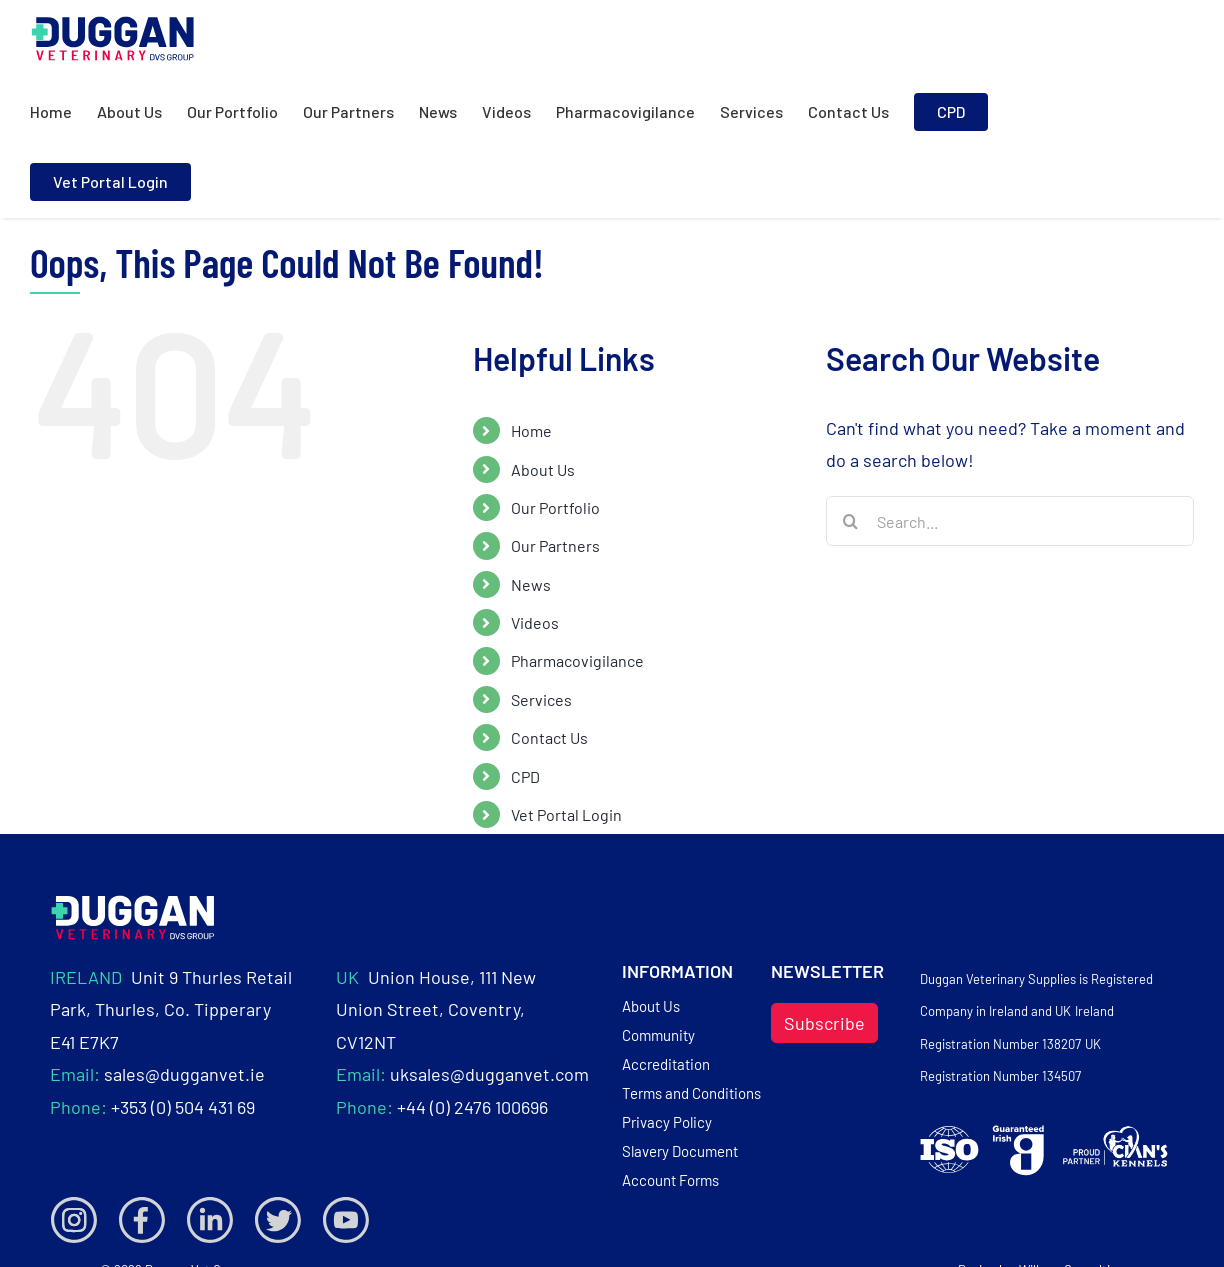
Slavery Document (680, 1151)
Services (541, 699)
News (531, 584)
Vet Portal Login (566, 814)
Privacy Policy (667, 1122)
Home (531, 430)
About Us (543, 469)
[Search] (851, 521)
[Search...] (1010, 521)
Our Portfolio (555, 507)
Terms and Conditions (691, 1093)
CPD (525, 776)
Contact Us (549, 737)
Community (658, 1035)
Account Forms (670, 1180)
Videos (535, 622)
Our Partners (555, 545)
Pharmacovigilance (577, 660)
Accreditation (666, 1064)
